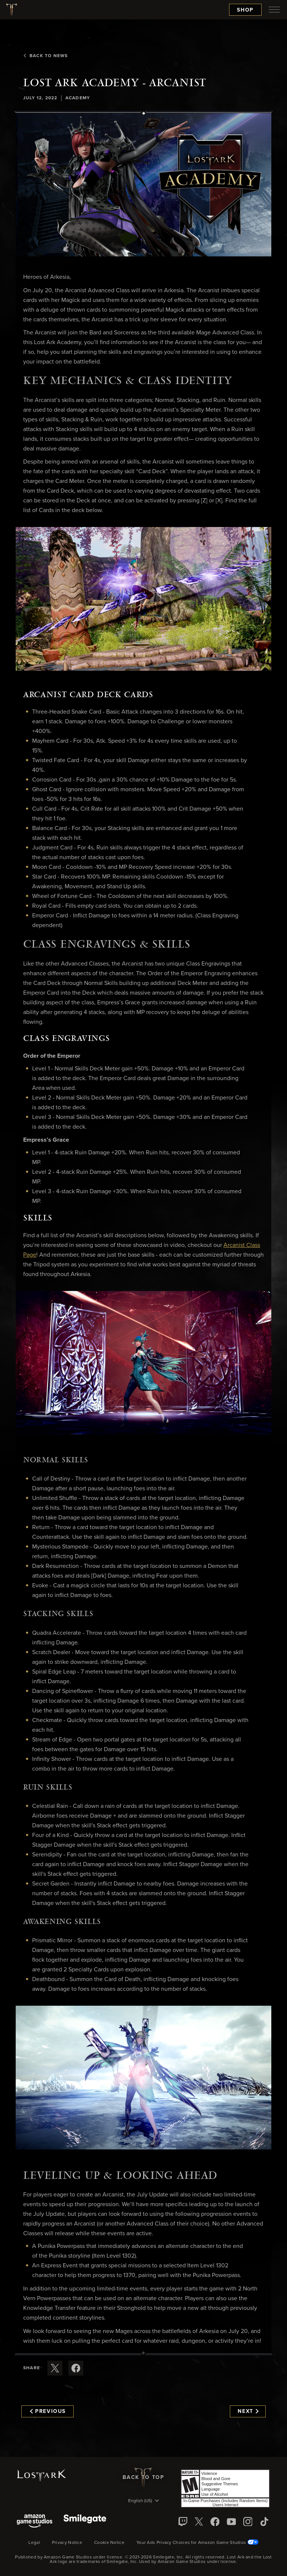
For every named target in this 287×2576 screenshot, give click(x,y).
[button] (143, 185)
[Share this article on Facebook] (75, 2368)
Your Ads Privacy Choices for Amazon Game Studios (197, 2543)
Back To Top (143, 2477)
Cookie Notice (109, 2543)
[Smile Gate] (85, 2521)
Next (248, 2411)
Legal (34, 2543)
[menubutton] (274, 9)
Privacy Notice (67, 2543)
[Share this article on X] (54, 2368)
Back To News (45, 56)
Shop (245, 10)
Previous (48, 2411)
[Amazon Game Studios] (34, 2521)
